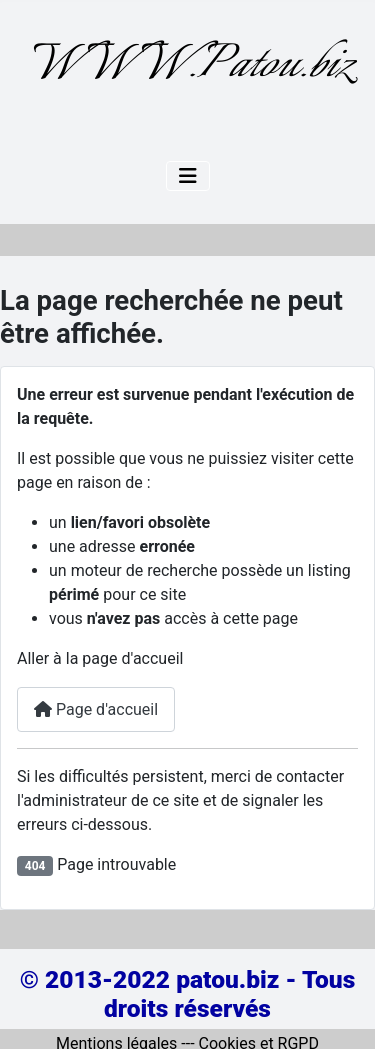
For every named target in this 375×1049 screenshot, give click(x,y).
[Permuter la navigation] (188, 176)
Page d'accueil (96, 709)
